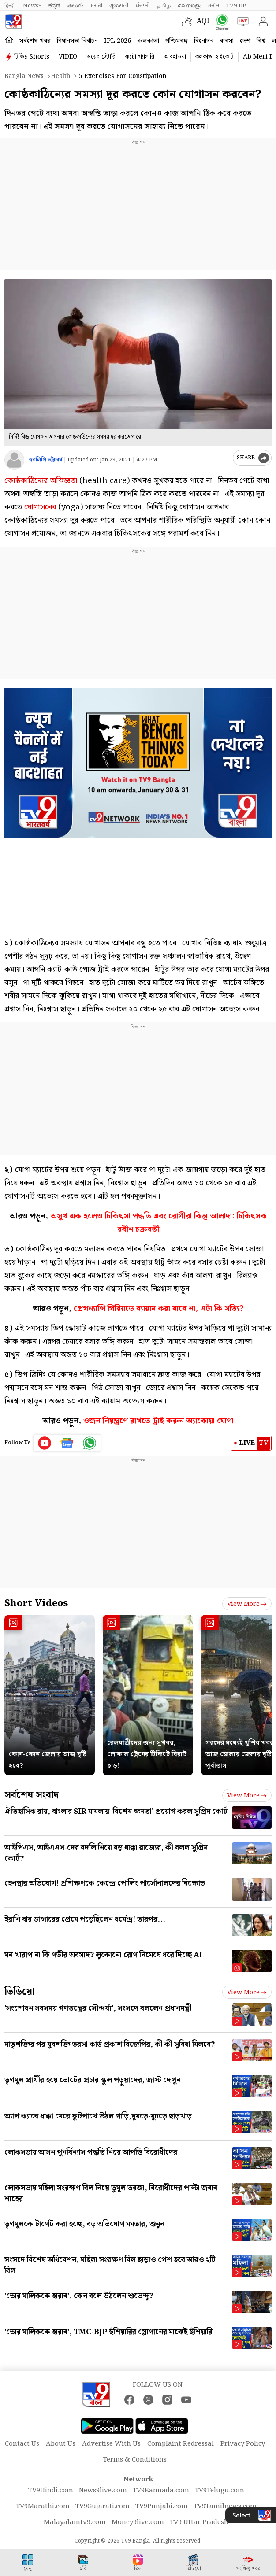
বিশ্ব (261, 41)
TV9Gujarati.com (102, 2506)
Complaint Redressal (180, 2444)
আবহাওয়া (175, 57)
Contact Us (22, 2444)
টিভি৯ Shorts (31, 57)
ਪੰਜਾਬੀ (143, 5)
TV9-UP (236, 5)
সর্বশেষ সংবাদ (31, 1795)
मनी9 (213, 5)
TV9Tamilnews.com (225, 2506)
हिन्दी (10, 5)
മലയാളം (189, 5)
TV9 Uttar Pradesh (199, 2522)
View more (247, 1604)
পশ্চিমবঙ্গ (176, 41)
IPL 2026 (117, 41)
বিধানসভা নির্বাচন (77, 41)
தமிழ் (164, 5)
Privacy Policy (242, 2444)
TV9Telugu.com (219, 2490)
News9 (32, 5)
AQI (203, 21)
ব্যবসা (227, 41)
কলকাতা (148, 41)
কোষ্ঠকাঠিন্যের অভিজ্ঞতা (40, 480)
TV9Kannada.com (161, 2490)
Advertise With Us (111, 2444)
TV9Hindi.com (50, 2490)
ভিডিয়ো (19, 1992)
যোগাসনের (40, 507)
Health (60, 76)
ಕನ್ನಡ (54, 5)
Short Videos (36, 1603)
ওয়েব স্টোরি (101, 57)
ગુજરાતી (119, 5)
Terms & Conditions (135, 2459)
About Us (60, 2444)
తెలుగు (75, 5)
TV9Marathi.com (43, 2506)
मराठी (96, 5)
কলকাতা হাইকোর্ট (214, 57)
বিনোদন (203, 41)
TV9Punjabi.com (161, 2506)
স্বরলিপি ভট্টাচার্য (45, 460)
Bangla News (24, 76)
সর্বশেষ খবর (35, 41)
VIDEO (68, 57)
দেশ (245, 41)
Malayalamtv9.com (75, 2522)
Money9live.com (138, 2522)
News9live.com (103, 2490)
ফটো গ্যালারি (139, 57)
